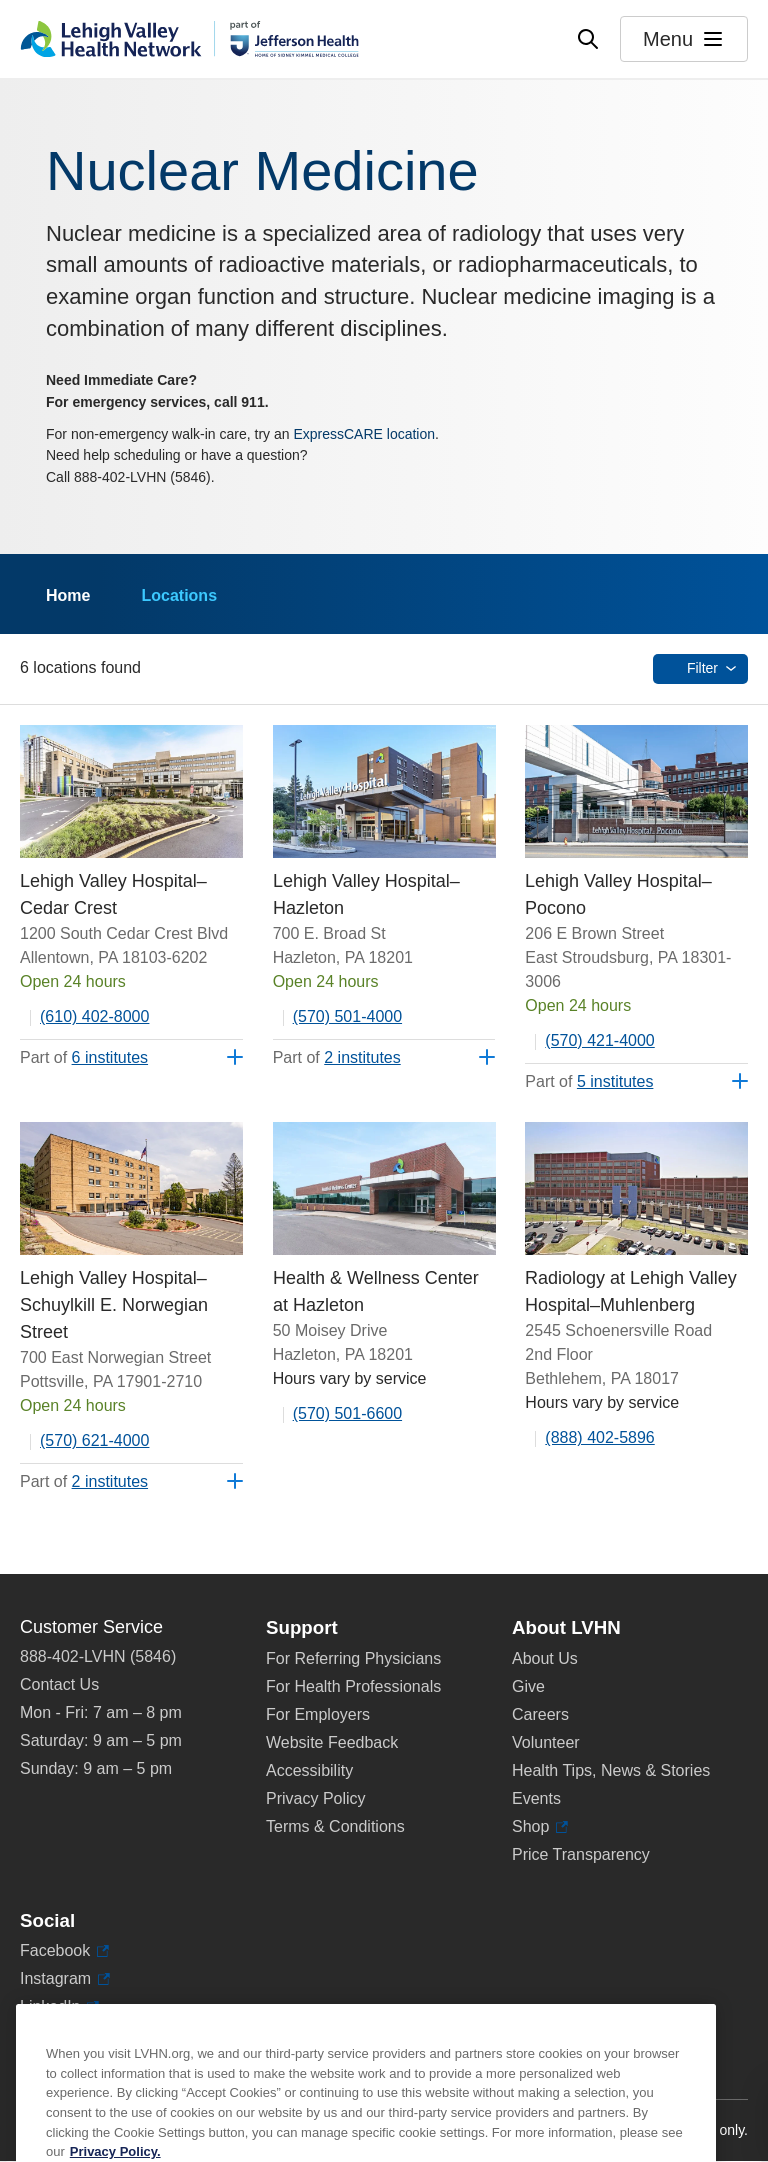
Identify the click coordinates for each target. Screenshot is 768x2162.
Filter (702, 668)
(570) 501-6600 (347, 1413)
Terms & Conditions (335, 1826)
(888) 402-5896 (599, 1437)
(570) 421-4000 (599, 1040)
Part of (84, 1057)
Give (528, 1686)
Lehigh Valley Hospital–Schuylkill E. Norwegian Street (114, 1305)
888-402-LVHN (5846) (98, 1656)
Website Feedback (332, 1742)
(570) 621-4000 (94, 1440)
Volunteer (546, 1742)
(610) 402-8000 (94, 1016)
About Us (545, 1658)
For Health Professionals (353, 1686)
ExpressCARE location (364, 434)
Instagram (65, 1979)
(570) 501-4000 (347, 1016)
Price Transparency (581, 1854)
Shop (540, 1827)
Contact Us (59, 1684)
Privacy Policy (316, 1798)
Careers (540, 1714)
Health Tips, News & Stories (611, 1770)
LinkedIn (59, 2007)
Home (68, 595)
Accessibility (309, 1770)
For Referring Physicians (353, 1658)
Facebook (64, 1951)
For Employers (318, 1714)
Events (536, 1798)
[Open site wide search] (588, 39)
